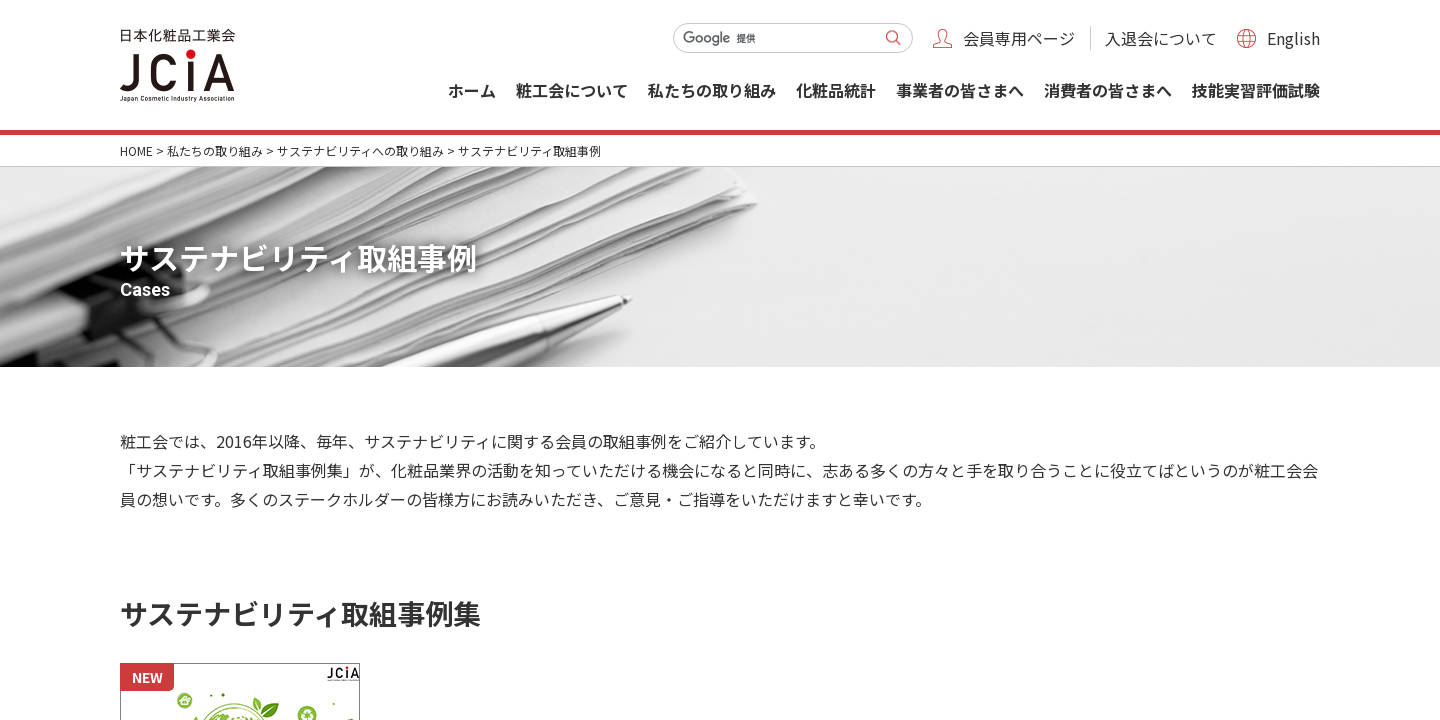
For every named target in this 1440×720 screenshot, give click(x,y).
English (1293, 38)
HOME (136, 150)
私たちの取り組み (712, 90)
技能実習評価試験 (1256, 90)
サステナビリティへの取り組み (360, 150)
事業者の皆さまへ (960, 90)
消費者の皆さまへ (1108, 90)
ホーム (472, 90)
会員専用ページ (1019, 38)
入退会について (1161, 38)
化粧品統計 (836, 90)
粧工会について (572, 90)
